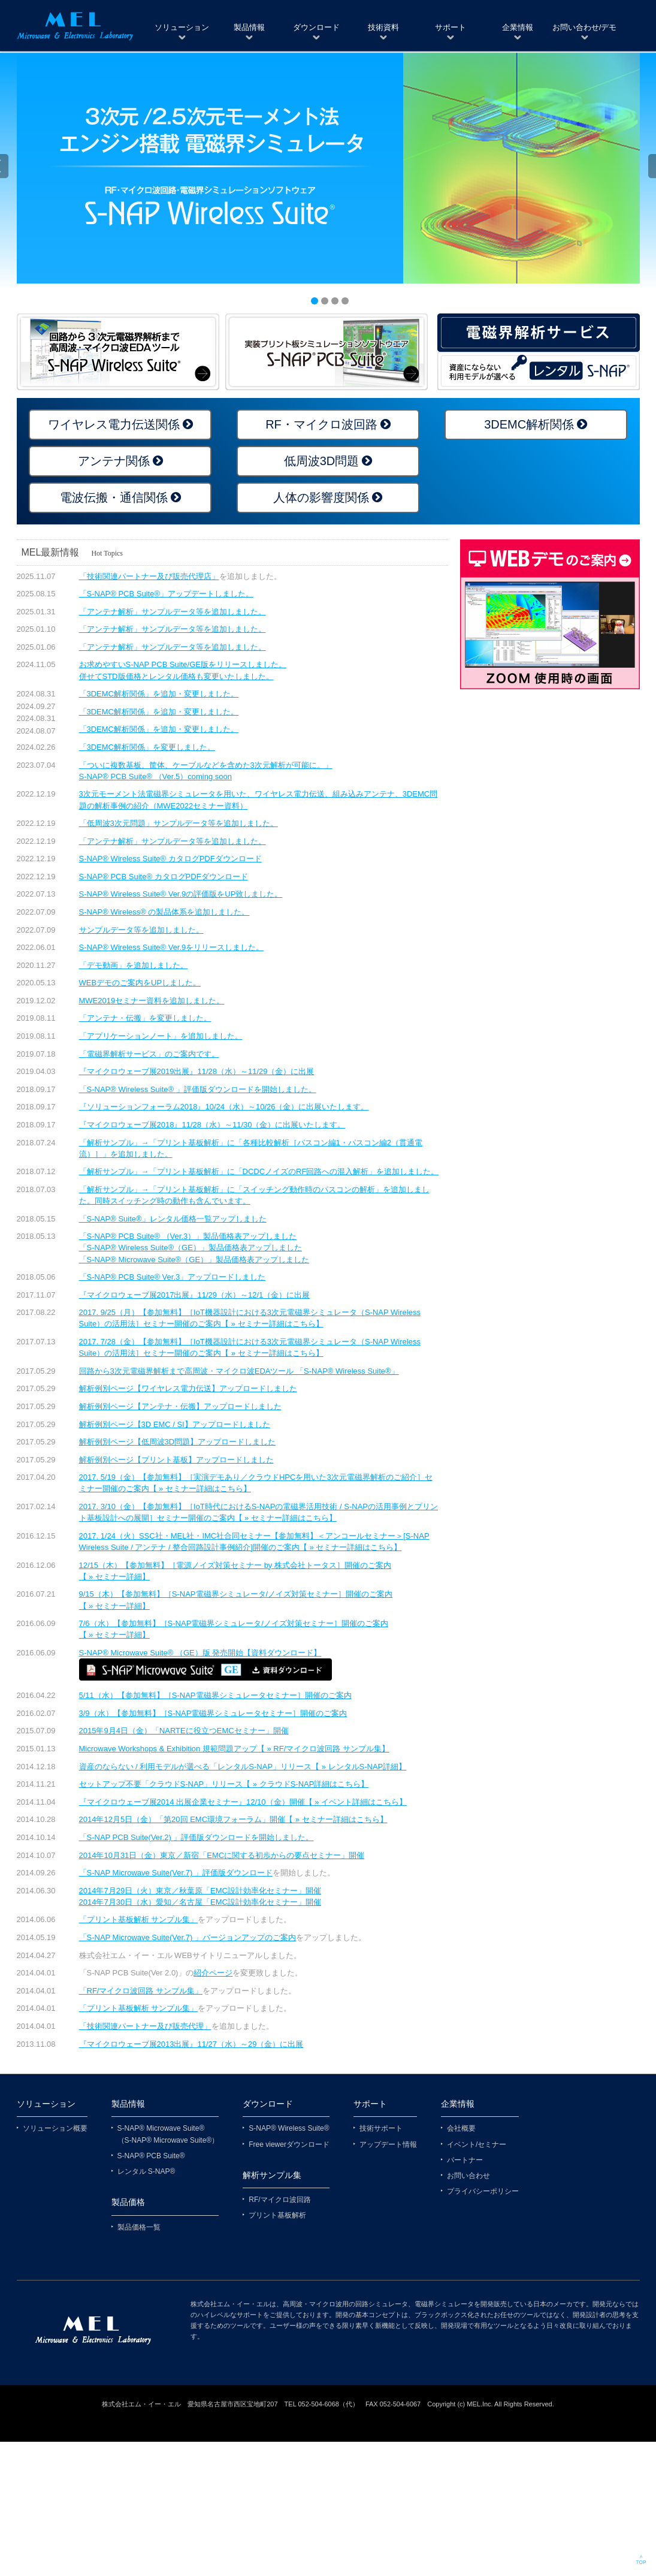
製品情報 (249, 27)
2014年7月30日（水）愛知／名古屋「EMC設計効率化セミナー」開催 (200, 1902)
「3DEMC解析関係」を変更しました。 (147, 747)
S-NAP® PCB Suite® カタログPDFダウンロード (163, 876)
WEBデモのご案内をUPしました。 (140, 982)
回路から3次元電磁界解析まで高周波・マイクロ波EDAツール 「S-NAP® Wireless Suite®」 (239, 1371)
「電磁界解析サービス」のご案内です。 (149, 1053)
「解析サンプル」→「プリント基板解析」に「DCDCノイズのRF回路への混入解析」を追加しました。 (259, 1171)
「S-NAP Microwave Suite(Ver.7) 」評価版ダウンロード (176, 1872)
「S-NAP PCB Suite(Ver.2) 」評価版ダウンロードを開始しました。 (196, 1837)
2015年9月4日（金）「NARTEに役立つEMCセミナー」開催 (184, 1730)
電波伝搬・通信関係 (114, 497)
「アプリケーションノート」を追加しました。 (161, 1035)
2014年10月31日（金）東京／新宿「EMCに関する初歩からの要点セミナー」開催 (222, 1855)
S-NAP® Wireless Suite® (289, 2128)
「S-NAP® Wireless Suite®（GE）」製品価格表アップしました (190, 1247)
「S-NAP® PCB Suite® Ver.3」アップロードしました (172, 1276)
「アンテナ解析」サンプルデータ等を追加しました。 (172, 611)
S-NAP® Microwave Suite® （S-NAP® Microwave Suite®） (168, 2134)
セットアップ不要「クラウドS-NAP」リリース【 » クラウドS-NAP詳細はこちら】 (224, 1783)
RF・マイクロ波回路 (321, 424)
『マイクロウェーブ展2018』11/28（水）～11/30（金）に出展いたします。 (212, 1124)
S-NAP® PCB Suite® (151, 2156)
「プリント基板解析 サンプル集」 (138, 1919)
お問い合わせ (468, 2175)
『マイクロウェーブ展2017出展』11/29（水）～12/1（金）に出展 (194, 1294)
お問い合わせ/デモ (584, 27)
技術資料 (383, 27)
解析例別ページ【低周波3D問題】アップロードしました (177, 1441)
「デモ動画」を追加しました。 (133, 965)
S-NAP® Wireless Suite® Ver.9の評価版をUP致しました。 (181, 893)
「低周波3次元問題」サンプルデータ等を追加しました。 (178, 823)
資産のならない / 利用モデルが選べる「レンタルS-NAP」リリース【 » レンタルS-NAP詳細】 (243, 1766)
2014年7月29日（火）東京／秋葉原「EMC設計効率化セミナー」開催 (200, 1890)
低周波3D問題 (321, 460)
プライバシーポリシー (483, 2191)
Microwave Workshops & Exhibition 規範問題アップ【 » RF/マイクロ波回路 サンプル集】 (234, 1748)
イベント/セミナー (476, 2144)
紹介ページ (213, 1972)
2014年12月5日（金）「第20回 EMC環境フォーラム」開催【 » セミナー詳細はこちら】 (233, 1819)
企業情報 (517, 27)
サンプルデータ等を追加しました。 (141, 929)
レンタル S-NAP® (146, 2171)
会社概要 (461, 2128)
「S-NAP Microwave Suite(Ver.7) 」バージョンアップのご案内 (187, 1937)
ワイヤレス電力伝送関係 (114, 424)
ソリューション (182, 27)
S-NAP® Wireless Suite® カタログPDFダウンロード (170, 858)
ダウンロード (316, 27)
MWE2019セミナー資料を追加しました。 (152, 1000)
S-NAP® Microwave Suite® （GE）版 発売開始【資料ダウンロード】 (200, 1652)
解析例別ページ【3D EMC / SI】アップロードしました (174, 1424)
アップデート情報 (388, 2144)
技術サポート (381, 2128)
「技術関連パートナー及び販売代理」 (145, 2026)
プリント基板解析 (277, 2215)
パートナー (465, 2160)
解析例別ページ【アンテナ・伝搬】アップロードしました (180, 1406)
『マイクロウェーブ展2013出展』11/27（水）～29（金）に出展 (191, 2044)
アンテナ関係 (114, 460)
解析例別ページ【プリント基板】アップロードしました (176, 1459)
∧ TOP (641, 2559)
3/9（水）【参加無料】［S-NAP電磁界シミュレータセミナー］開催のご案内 (213, 1713)
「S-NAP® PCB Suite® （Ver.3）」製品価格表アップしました (188, 1236)
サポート (450, 27)
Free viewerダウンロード (289, 2144)
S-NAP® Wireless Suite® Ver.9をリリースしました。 (171, 947)
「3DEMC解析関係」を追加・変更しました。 (159, 693)
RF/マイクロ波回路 (279, 2199)
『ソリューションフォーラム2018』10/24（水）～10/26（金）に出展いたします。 (224, 1106)
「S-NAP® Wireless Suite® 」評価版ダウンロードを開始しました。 (197, 1089)
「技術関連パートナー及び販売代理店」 (149, 576)
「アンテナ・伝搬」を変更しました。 (145, 1017)
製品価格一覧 (139, 2227)
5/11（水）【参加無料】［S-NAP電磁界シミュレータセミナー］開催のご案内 (215, 1695)
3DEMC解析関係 (529, 424)
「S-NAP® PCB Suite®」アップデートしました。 (166, 593)
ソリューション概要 (55, 2128)
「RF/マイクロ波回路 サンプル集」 (141, 1990)
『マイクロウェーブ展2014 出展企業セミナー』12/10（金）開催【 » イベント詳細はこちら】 (243, 1801)
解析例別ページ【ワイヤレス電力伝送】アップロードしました (188, 1388)
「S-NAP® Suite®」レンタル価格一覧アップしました (173, 1218)
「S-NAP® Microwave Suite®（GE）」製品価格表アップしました (194, 1259)
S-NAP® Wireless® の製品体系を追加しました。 (164, 911)
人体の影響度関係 (321, 497)
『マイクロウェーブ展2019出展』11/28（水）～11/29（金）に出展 (197, 1071)
